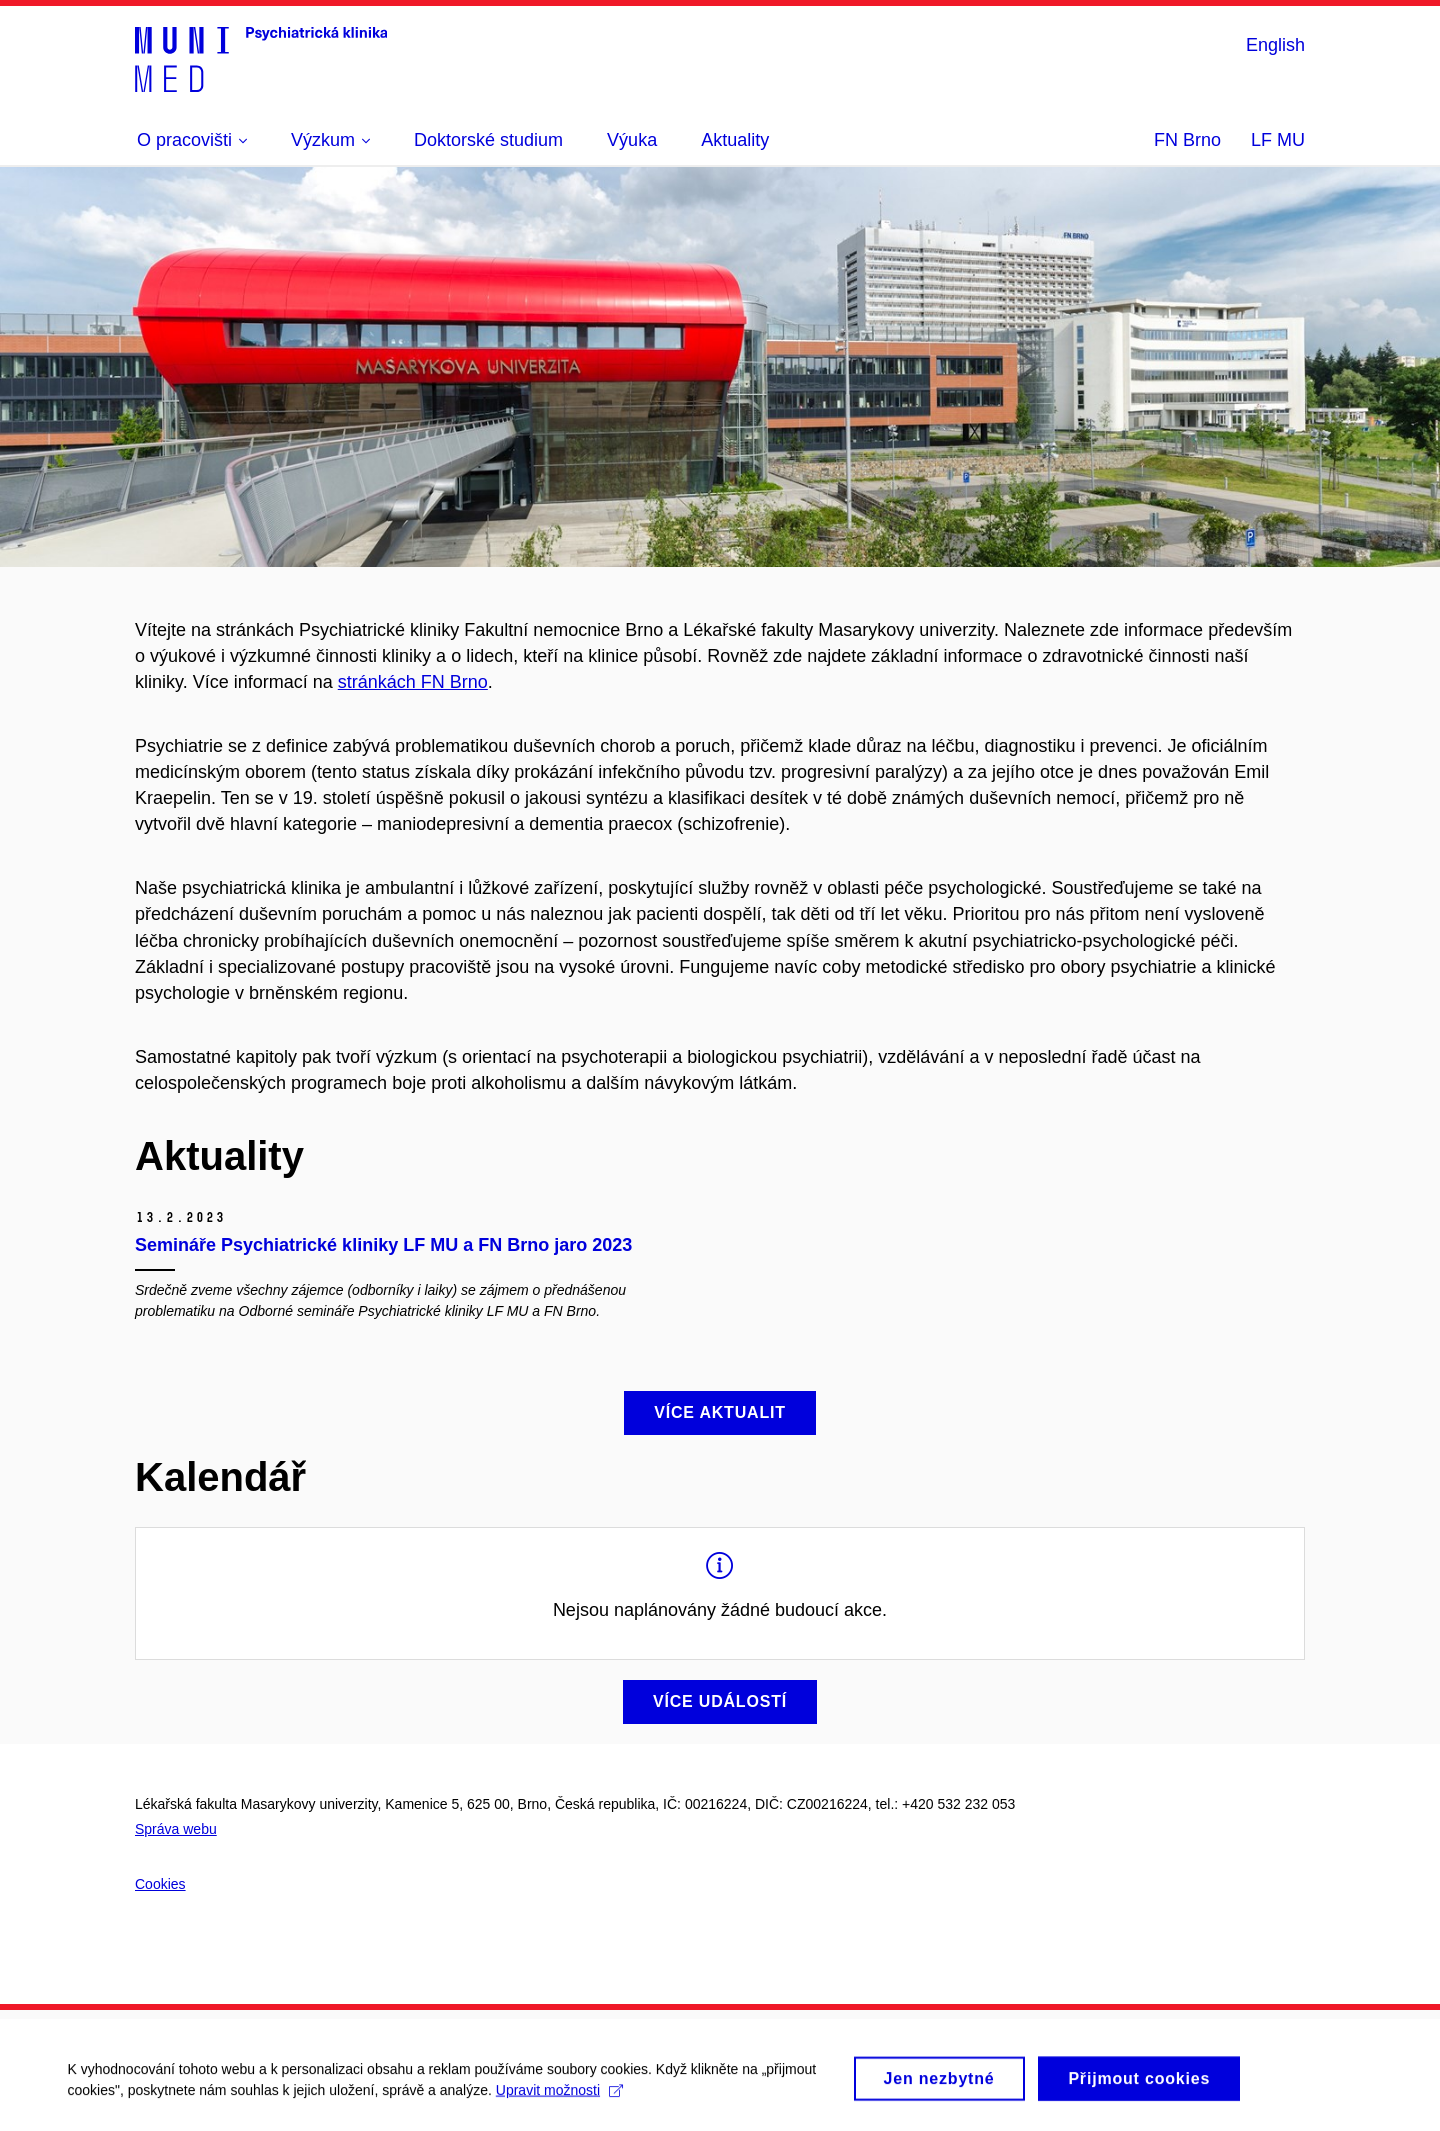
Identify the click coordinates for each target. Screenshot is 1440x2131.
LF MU (1278, 140)
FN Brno (1187, 140)
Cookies (160, 1884)
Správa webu (176, 1829)
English (1275, 45)
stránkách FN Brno (413, 682)
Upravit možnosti (561, 2105)
